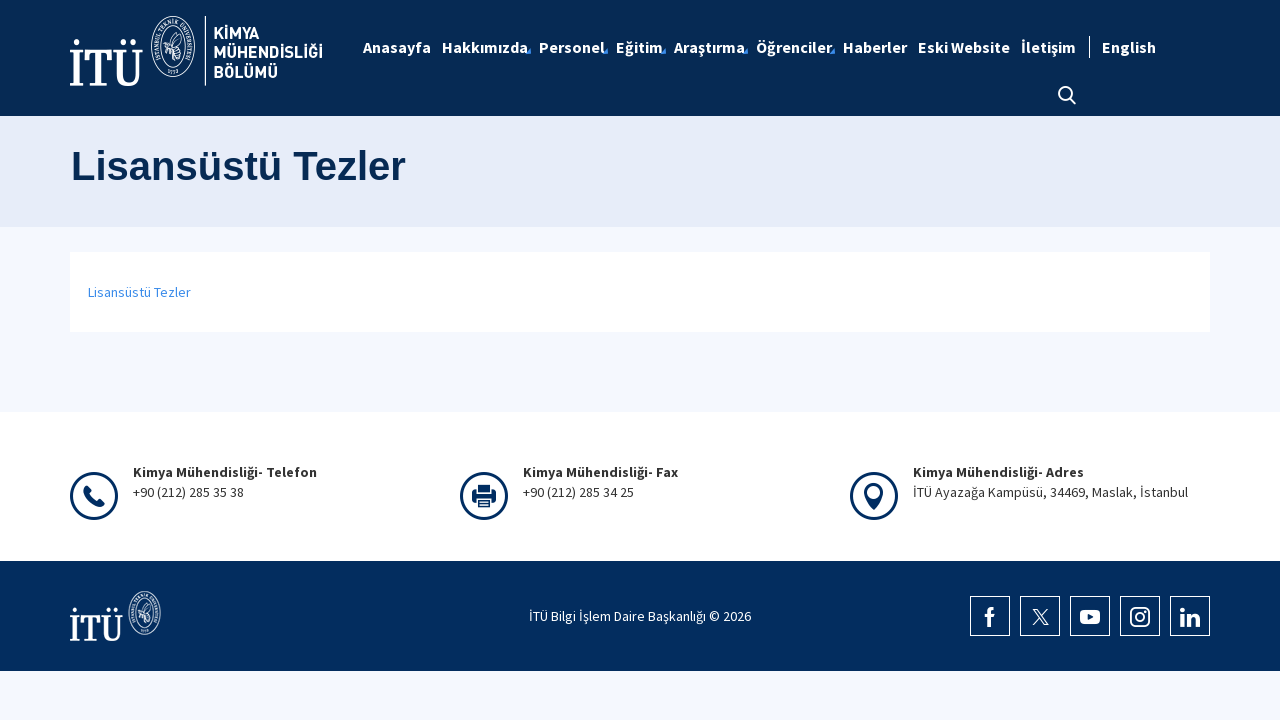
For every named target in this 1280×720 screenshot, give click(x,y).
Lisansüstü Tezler (139, 292)
